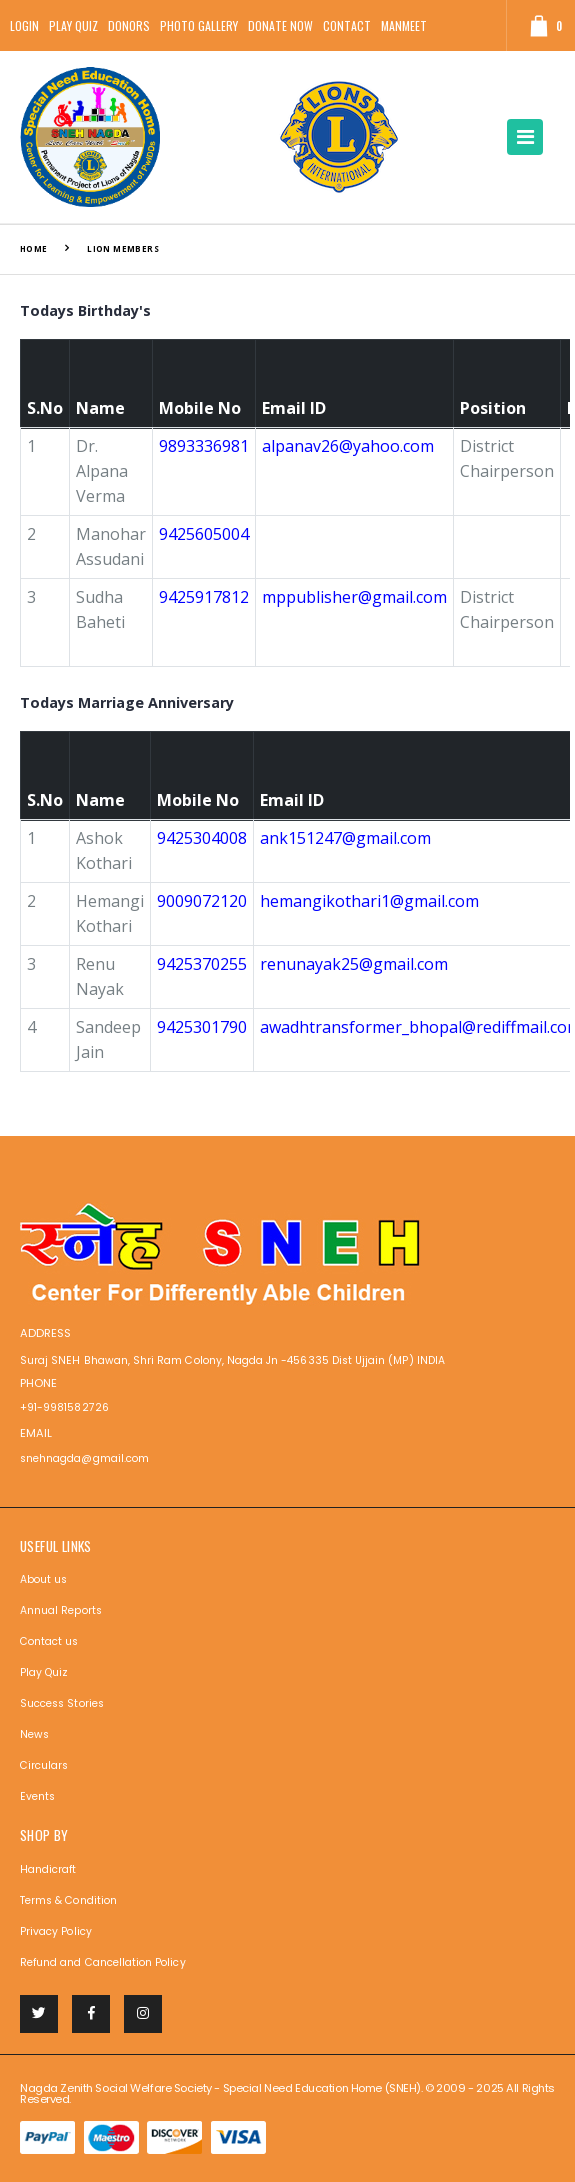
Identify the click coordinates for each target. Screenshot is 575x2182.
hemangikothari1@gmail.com (369, 901)
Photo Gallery (199, 25)
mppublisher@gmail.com (354, 597)
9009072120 (202, 901)
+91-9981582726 (64, 1407)
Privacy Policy (56, 1931)
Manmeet (404, 25)
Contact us (49, 1641)
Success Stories (62, 1703)
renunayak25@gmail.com (354, 964)
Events (37, 1796)
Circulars (44, 1765)
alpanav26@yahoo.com (348, 446)
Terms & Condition (68, 1900)
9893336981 (204, 446)
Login (24, 25)
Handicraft (48, 1869)
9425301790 (202, 1027)
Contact (347, 25)
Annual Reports (61, 1610)
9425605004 (204, 534)
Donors (129, 25)
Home (34, 248)
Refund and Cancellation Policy (103, 1962)
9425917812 (204, 597)
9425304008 (202, 838)
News (34, 1734)
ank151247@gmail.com (345, 838)
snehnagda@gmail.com (84, 1458)
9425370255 (202, 964)
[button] (538, 25)
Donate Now (280, 25)
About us (43, 1579)
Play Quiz (73, 25)
